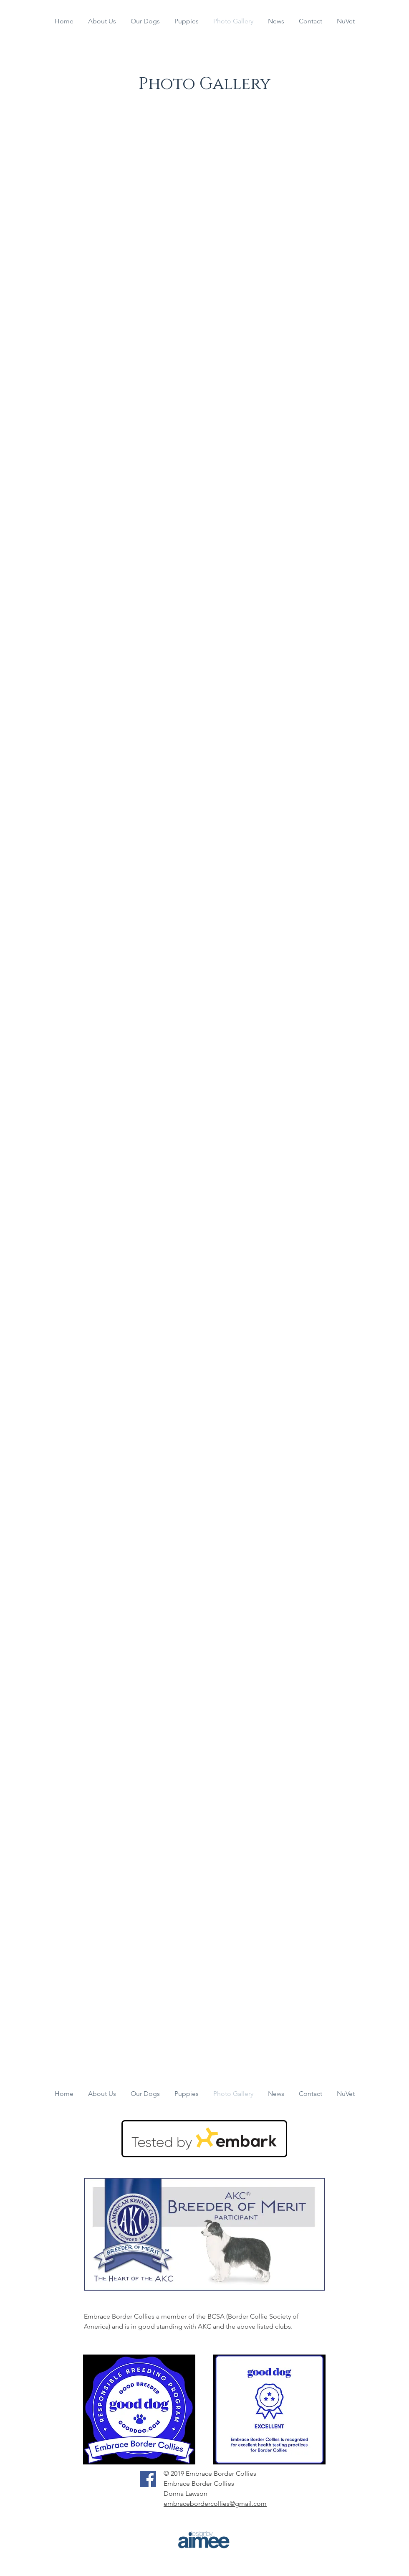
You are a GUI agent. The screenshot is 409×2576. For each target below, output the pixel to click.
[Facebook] (148, 2479)
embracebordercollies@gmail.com (215, 2503)
